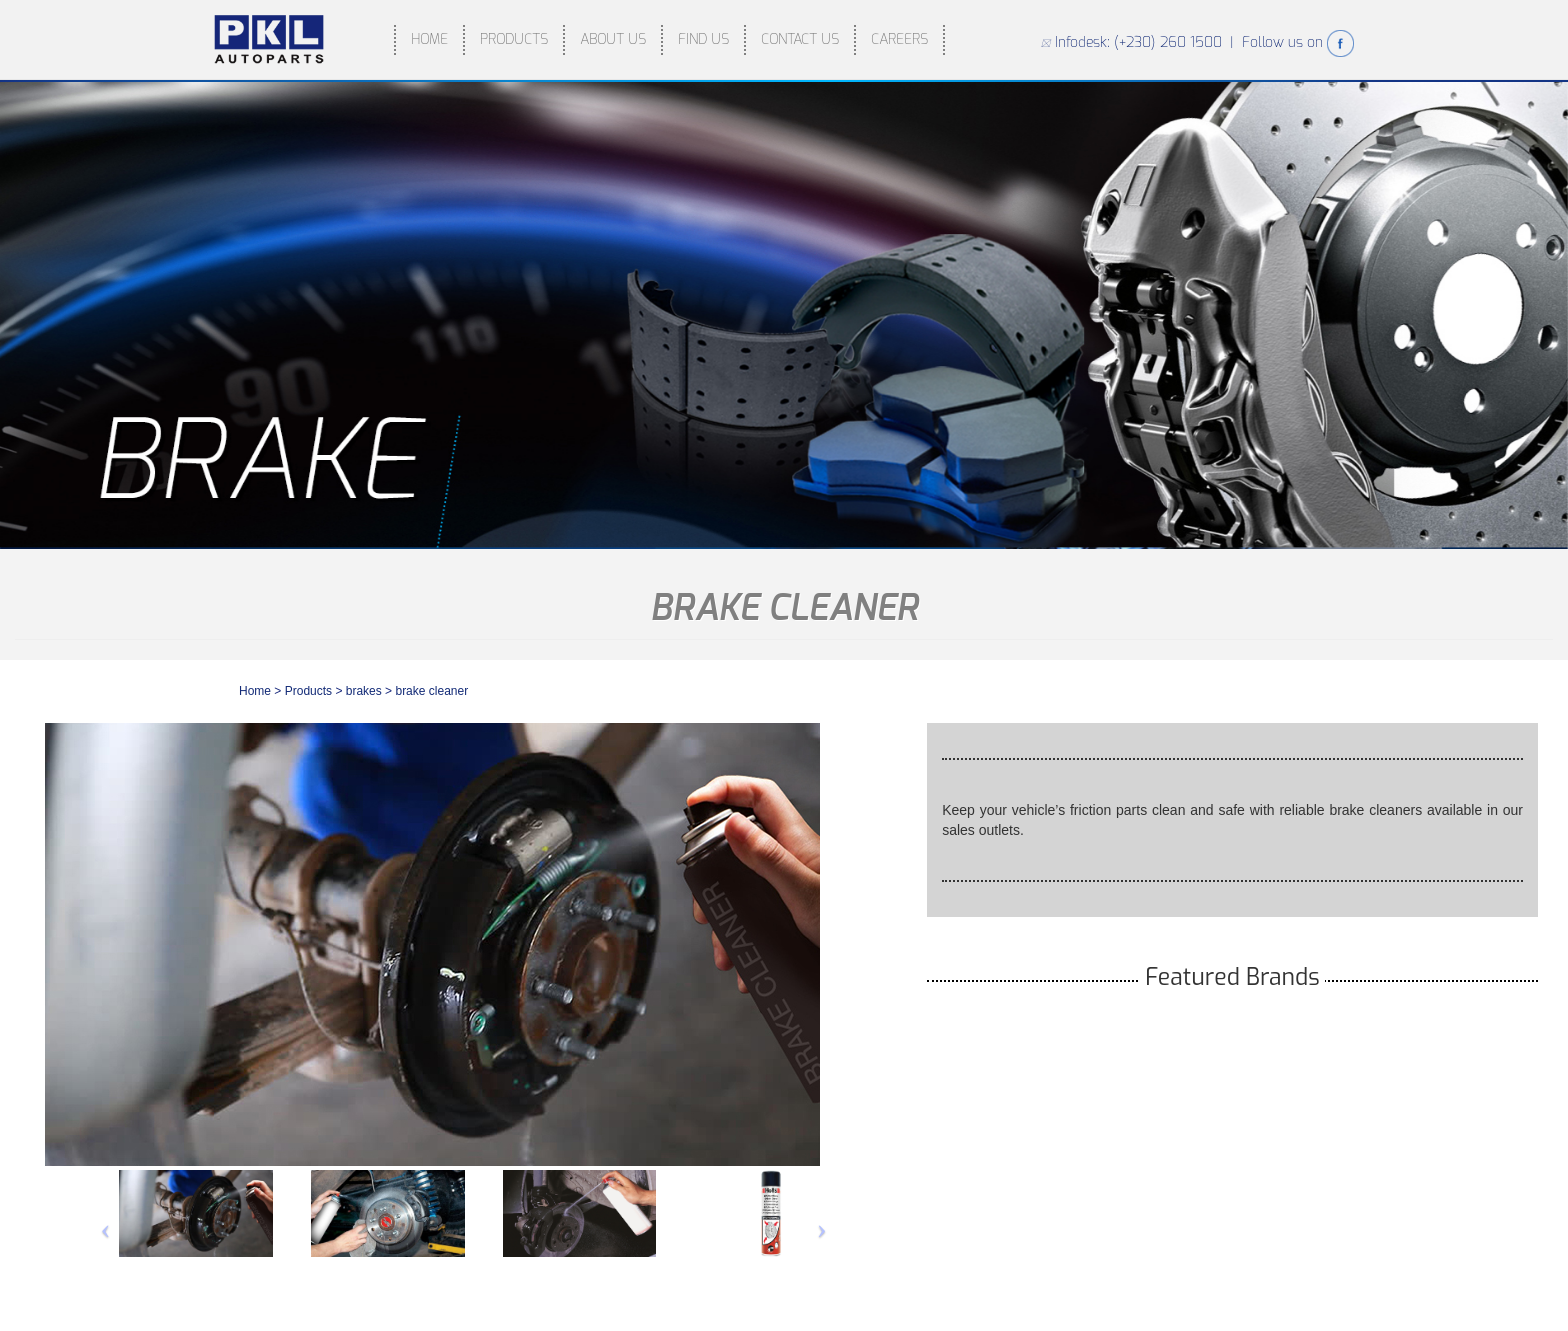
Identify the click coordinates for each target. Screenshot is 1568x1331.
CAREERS (899, 39)
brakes (365, 691)
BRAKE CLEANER (431, 691)
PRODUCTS (514, 39)
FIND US (703, 39)
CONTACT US (800, 39)
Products (308, 691)
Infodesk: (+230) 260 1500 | (1141, 42)
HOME (429, 39)
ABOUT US (613, 39)
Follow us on (1298, 42)
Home (255, 691)
